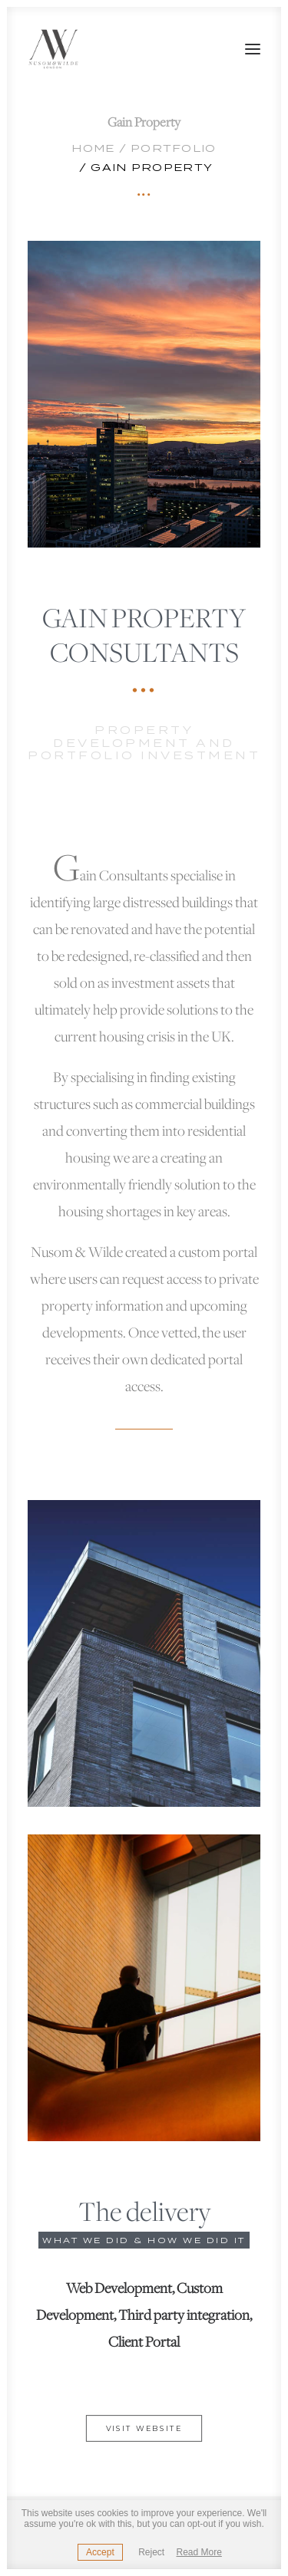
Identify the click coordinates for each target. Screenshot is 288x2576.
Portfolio (174, 148)
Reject (151, 2552)
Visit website (144, 2428)
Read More (199, 2552)
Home (92, 148)
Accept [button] (100, 2552)
